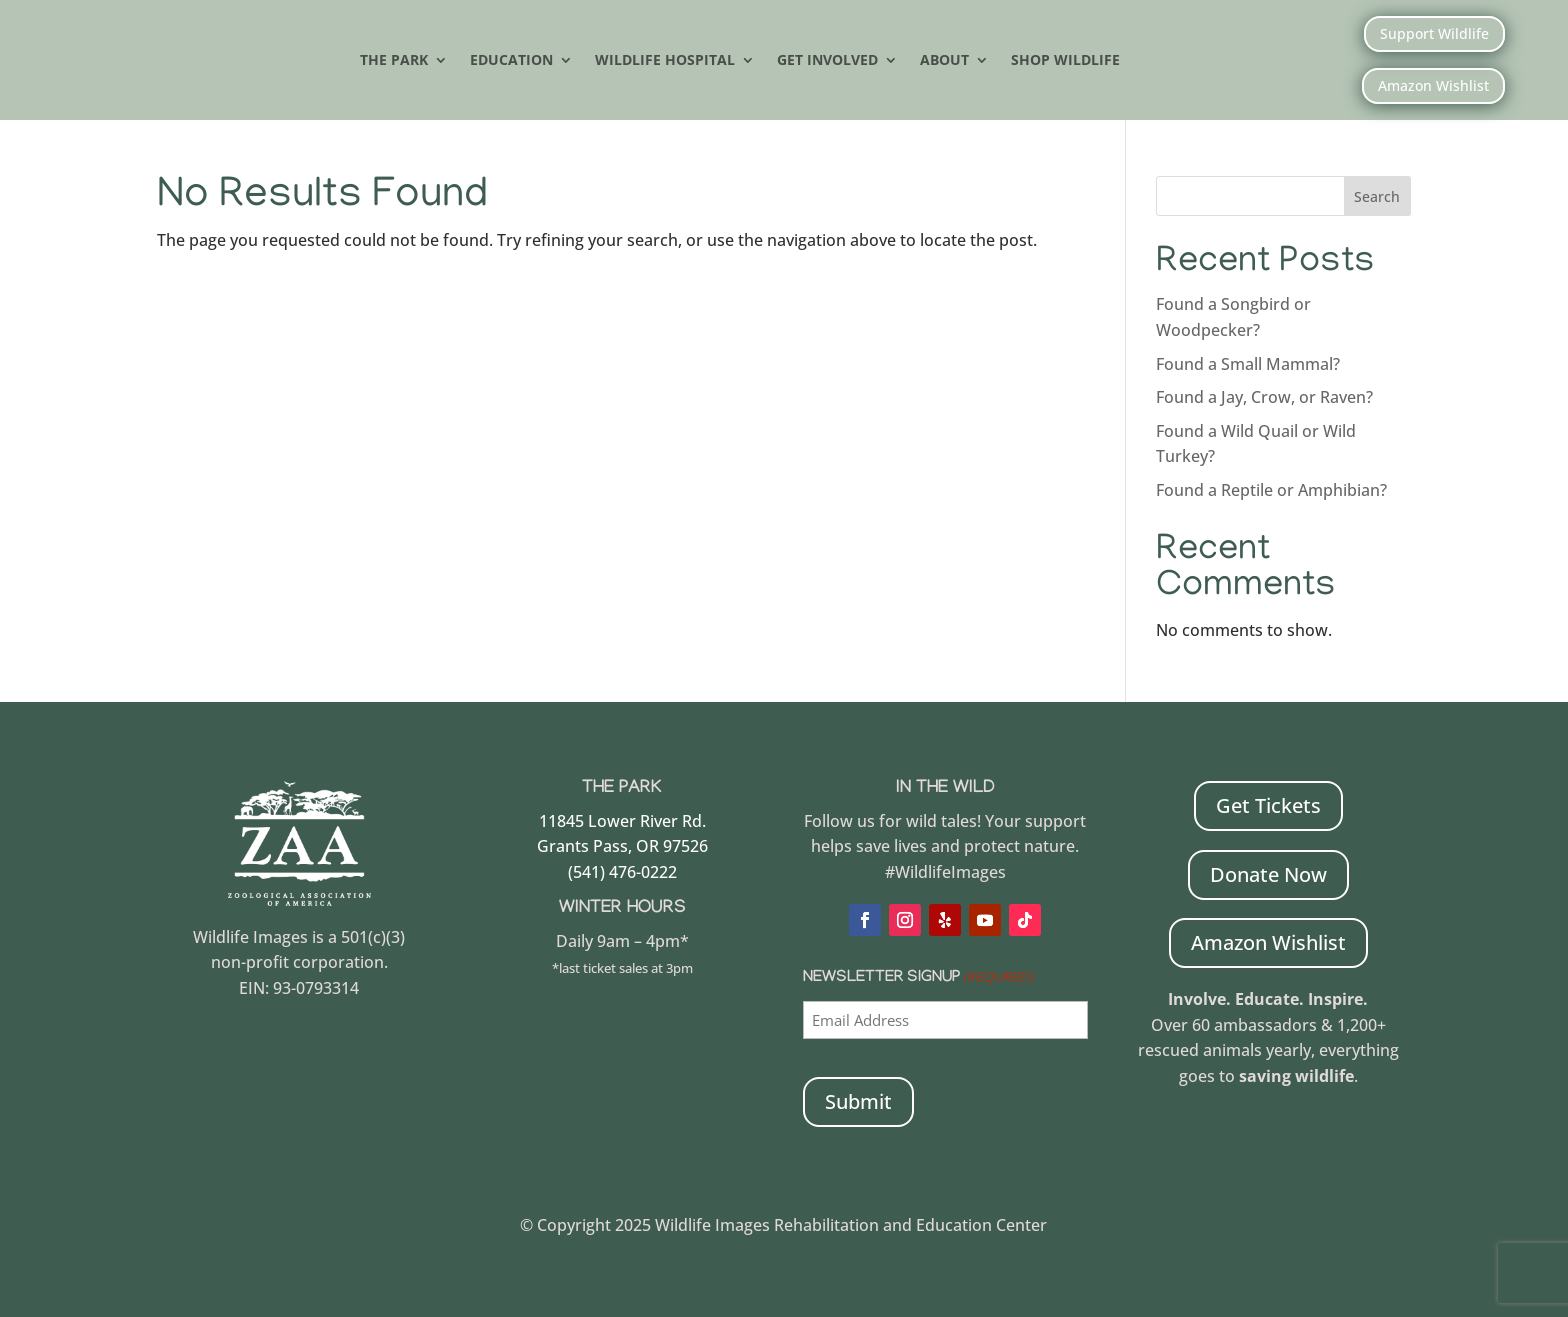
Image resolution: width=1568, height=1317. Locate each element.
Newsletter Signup (918, 979)
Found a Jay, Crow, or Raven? (1264, 397)
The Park (394, 61)
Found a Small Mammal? (1250, 364)
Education (511, 61)
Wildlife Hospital (665, 61)
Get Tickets (1268, 805)
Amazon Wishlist (1433, 85)
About (944, 61)
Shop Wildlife (1065, 61)
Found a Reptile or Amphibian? (1271, 490)
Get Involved (827, 61)
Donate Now (1268, 874)
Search (1377, 196)
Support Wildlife (1434, 33)
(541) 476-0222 (622, 872)
